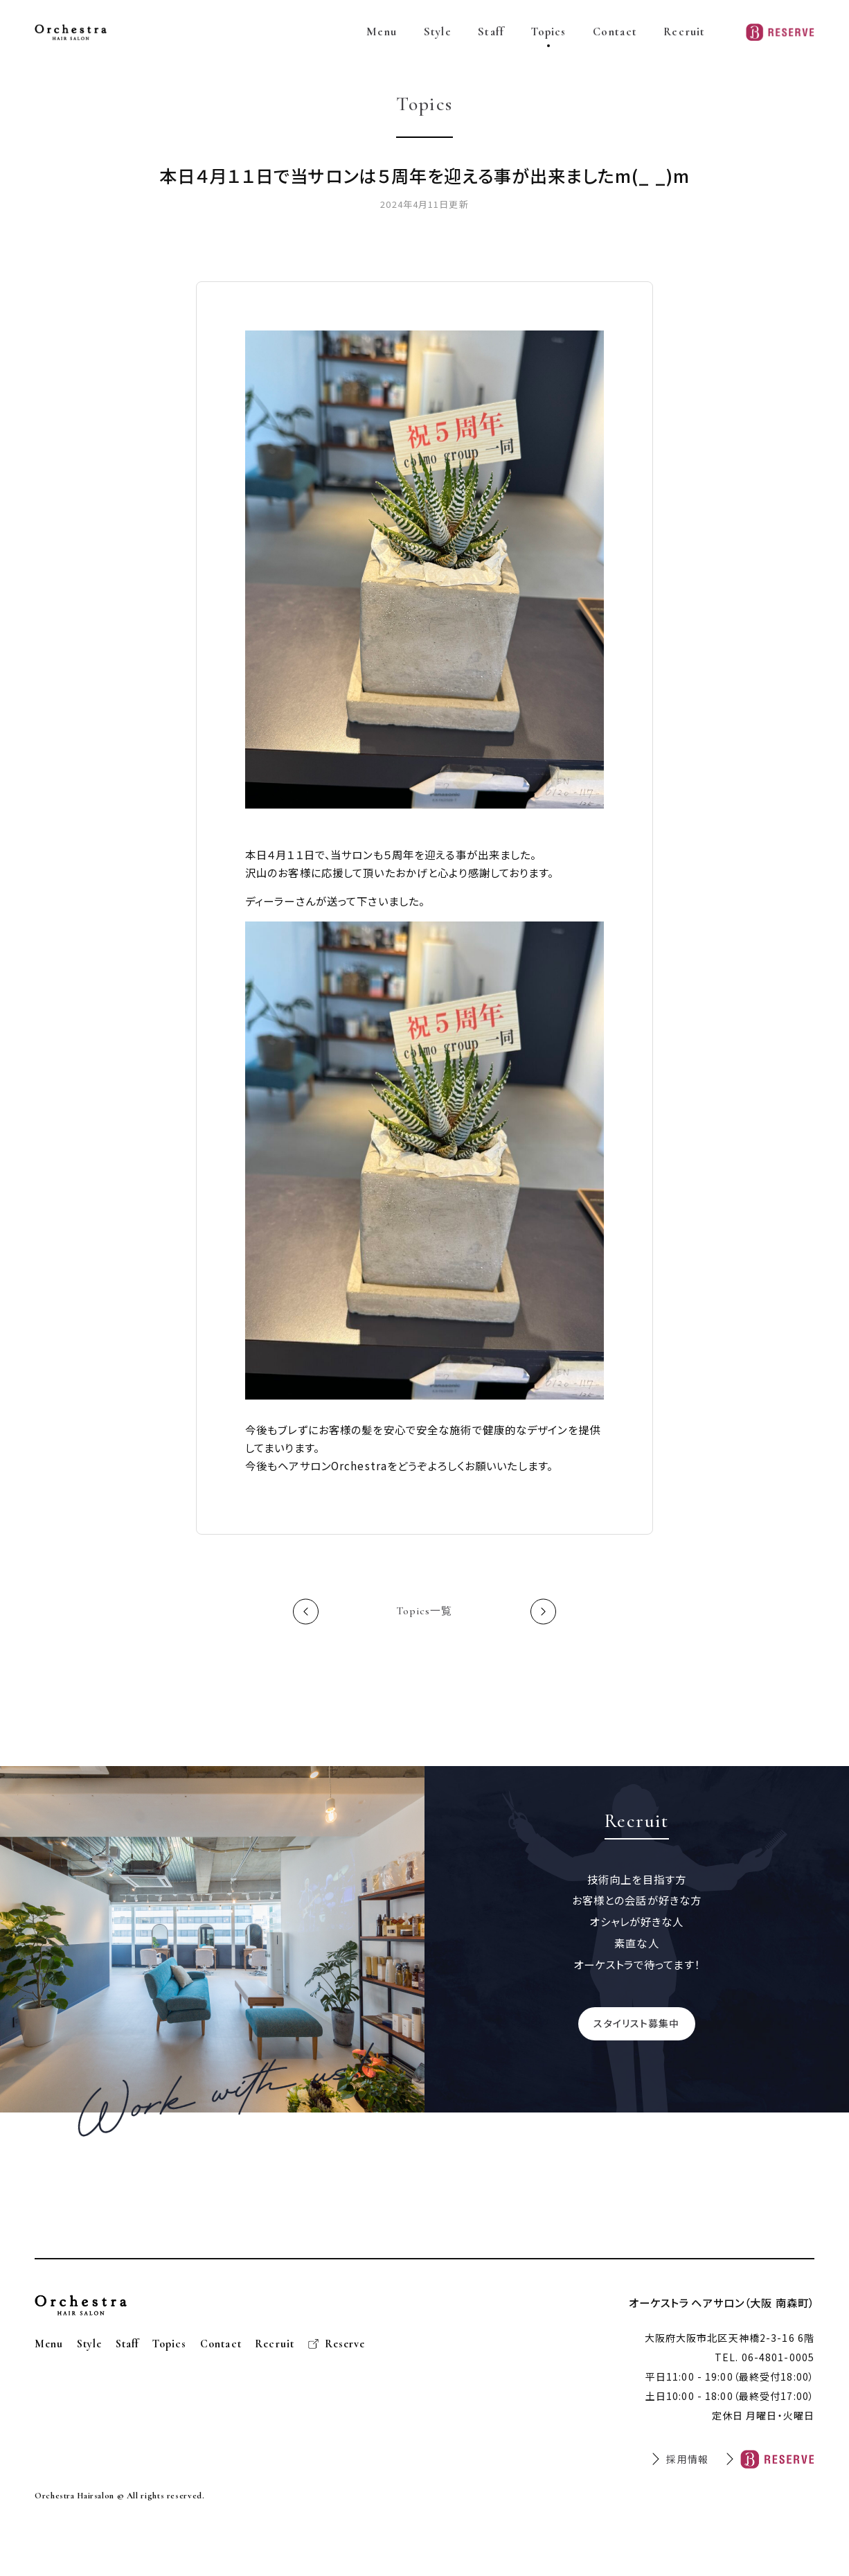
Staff (491, 31)
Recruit (684, 31)
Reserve (345, 2345)
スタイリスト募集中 (636, 2024)
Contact (615, 31)
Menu (381, 31)
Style (438, 31)
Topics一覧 (425, 1613)
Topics (548, 31)
